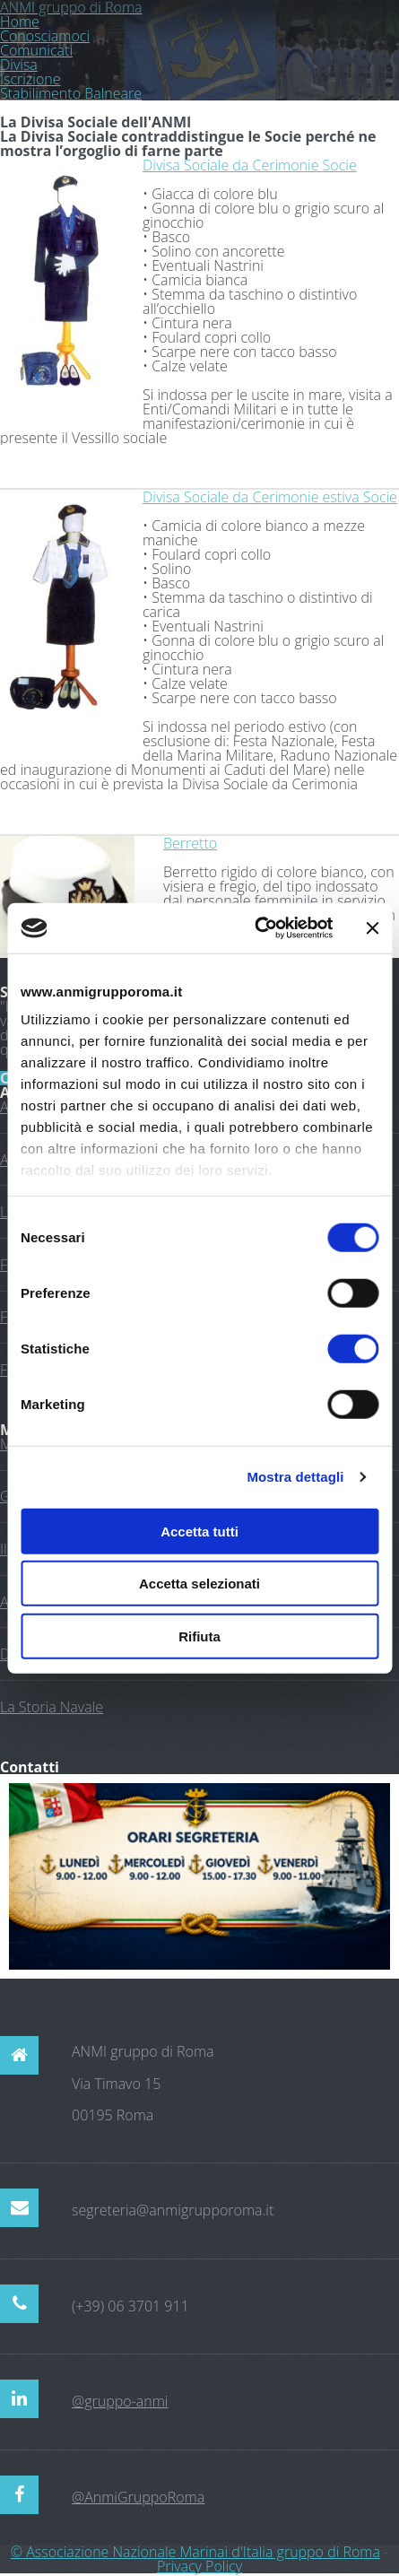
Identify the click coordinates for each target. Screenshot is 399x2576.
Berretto (190, 843)
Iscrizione (30, 79)
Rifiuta (199, 1635)
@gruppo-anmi (120, 2401)
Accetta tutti (199, 1530)
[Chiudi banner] (372, 928)
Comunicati (36, 50)
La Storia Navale (51, 1707)
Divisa (19, 64)
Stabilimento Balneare (71, 93)
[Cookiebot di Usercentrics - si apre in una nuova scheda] (255, 928)
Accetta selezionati (199, 1583)
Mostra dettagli (295, 1476)
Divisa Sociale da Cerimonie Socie (250, 165)
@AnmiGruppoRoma (138, 2497)
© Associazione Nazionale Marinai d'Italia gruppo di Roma (195, 2552)
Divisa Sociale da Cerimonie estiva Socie (270, 497)
